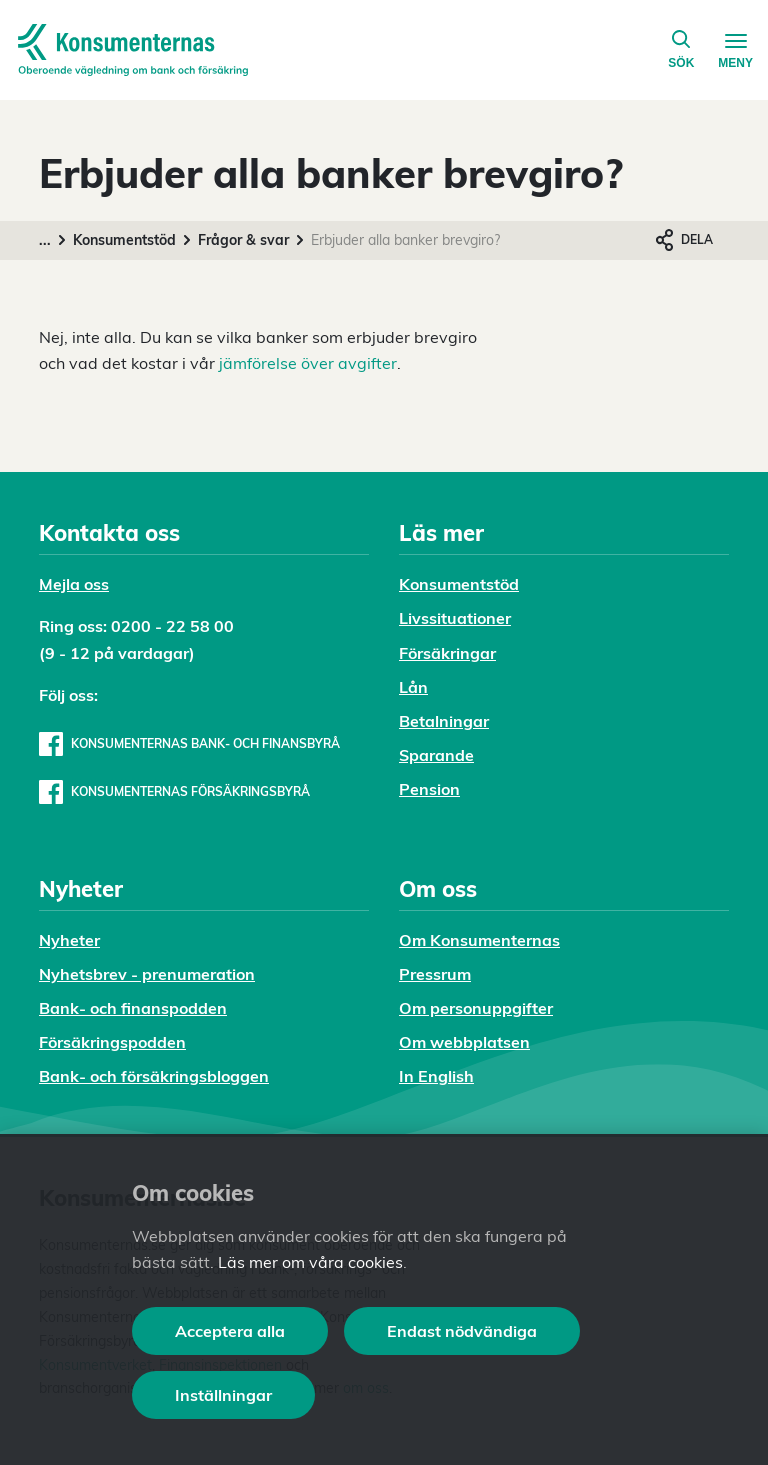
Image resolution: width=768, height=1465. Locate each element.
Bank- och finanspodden (133, 1008)
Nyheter (69, 940)
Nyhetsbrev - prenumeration (147, 974)
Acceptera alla (230, 1331)
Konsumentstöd (124, 240)
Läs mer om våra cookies (310, 1262)
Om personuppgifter (476, 1008)
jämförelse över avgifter (308, 363)
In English (436, 1076)
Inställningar (223, 1395)
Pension (429, 789)
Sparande (436, 755)
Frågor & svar (243, 240)
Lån (413, 687)
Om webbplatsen (464, 1042)
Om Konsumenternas (479, 940)
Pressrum (435, 974)
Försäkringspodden (112, 1042)
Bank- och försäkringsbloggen (154, 1076)
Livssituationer (455, 618)
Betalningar (444, 721)
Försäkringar (447, 653)
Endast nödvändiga (462, 1331)
